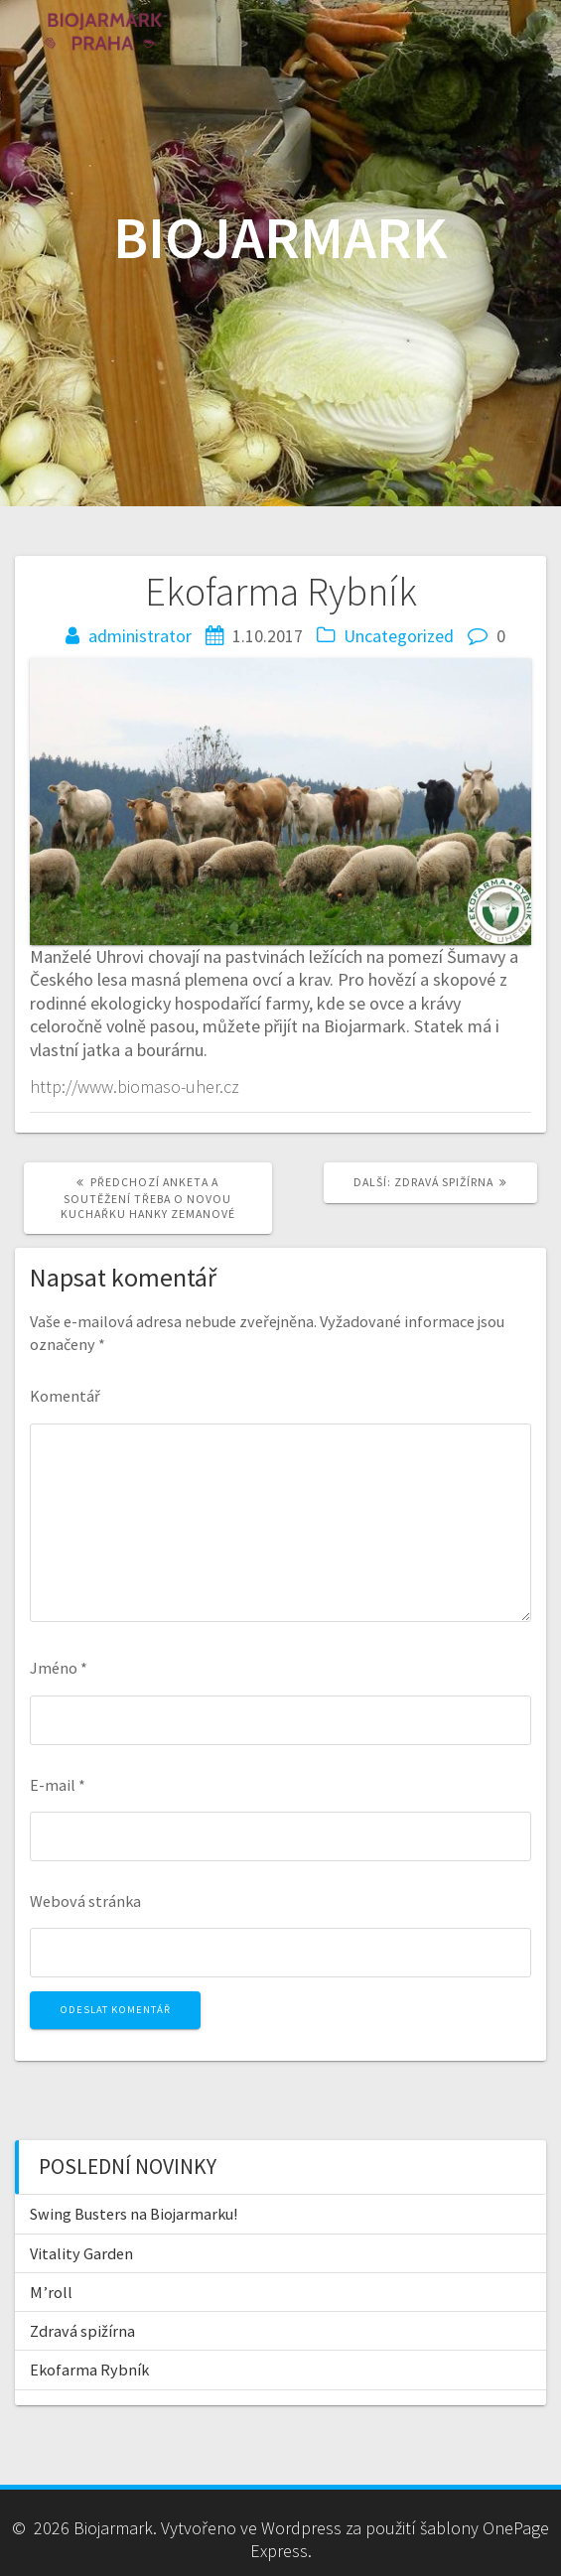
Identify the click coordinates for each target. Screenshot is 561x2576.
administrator (140, 635)
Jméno (58, 1668)
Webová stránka (85, 1901)
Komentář (65, 1396)
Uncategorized (399, 635)
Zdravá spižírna (82, 2331)
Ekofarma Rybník (89, 2369)
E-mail (57, 1785)
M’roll (51, 2292)
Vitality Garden (81, 2253)
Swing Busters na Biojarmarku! (133, 2214)
